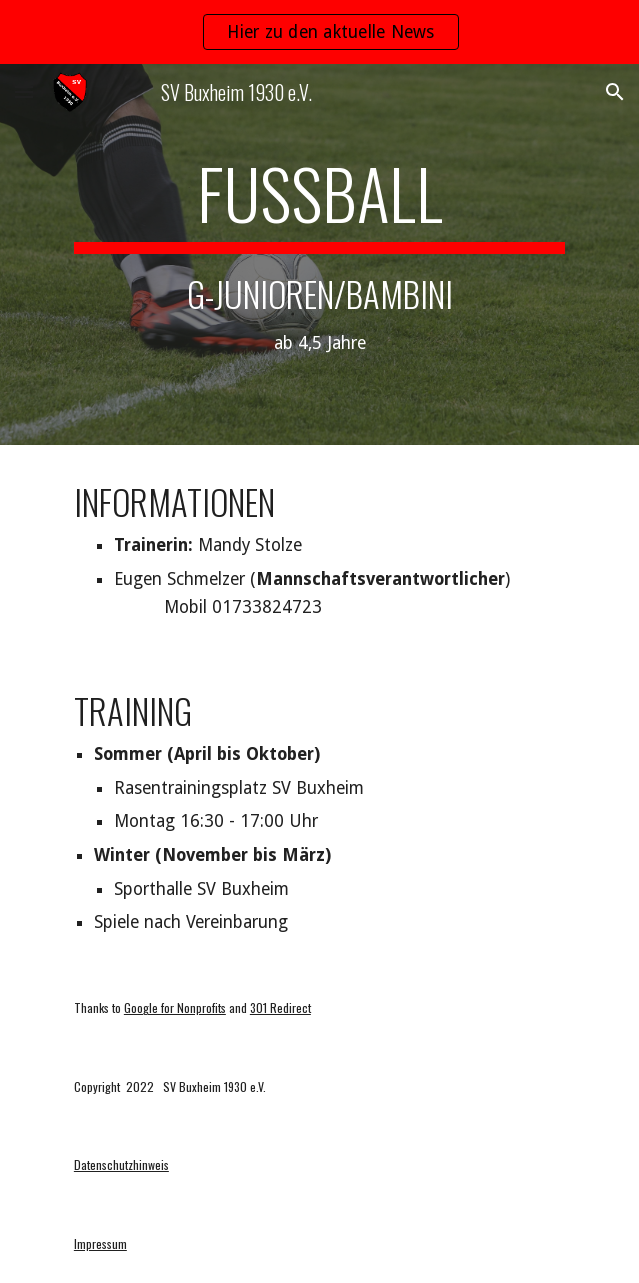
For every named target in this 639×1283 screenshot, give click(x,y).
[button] (24, 91)
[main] (319, 254)
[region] (319, 32)
